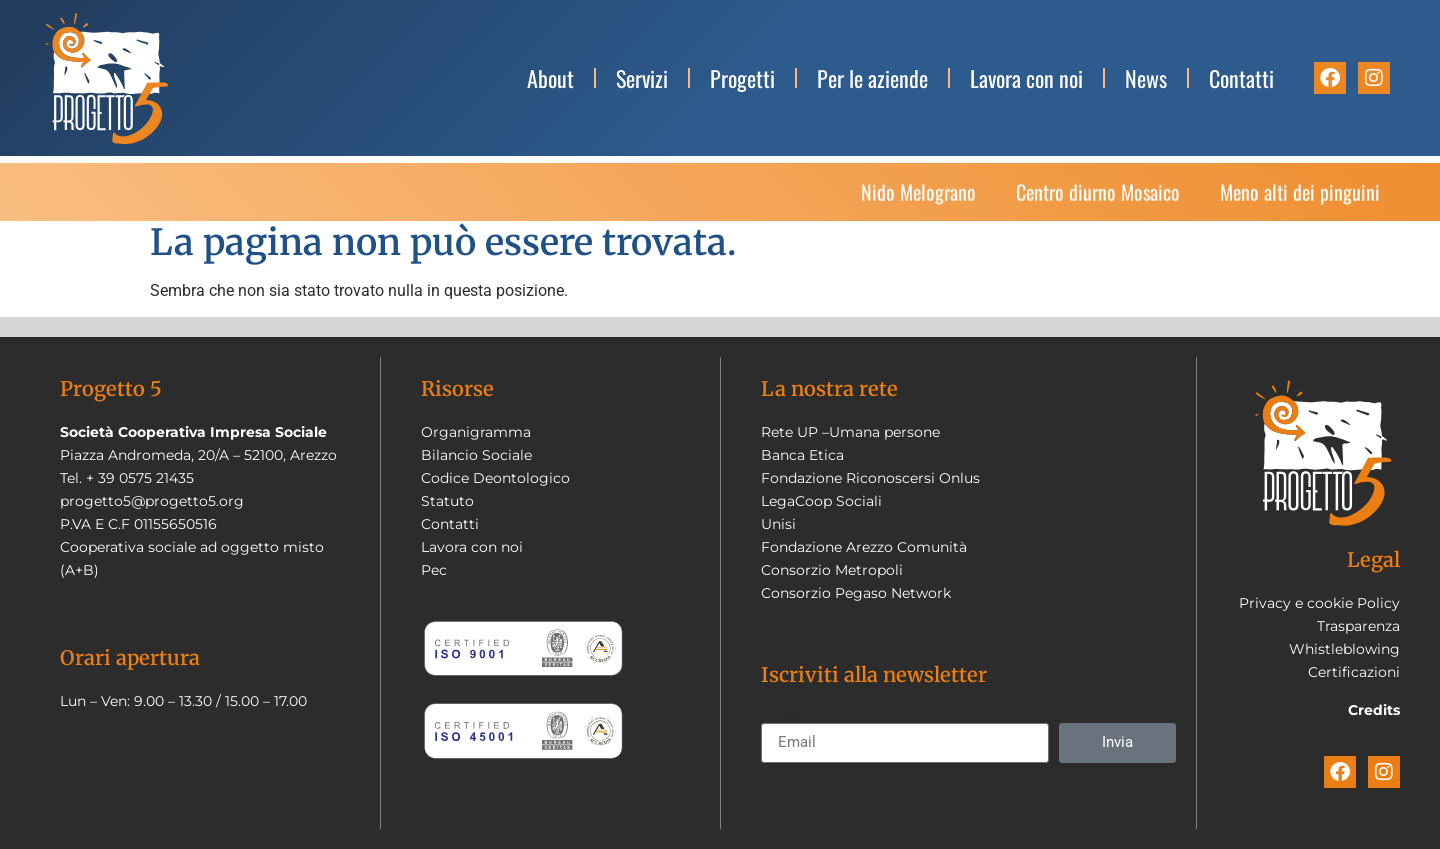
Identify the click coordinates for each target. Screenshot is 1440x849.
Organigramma (476, 432)
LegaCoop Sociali (821, 501)
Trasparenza (1358, 626)
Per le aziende (872, 78)
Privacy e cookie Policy (1319, 603)
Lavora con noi (1026, 78)
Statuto (447, 501)
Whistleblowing (1344, 649)
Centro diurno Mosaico (1098, 198)
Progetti (742, 78)
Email (781, 715)
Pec (434, 570)
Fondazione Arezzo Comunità (864, 547)
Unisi (778, 524)
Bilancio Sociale (476, 455)
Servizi (642, 78)
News (1146, 78)
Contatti (1241, 78)
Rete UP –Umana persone (850, 432)
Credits (1374, 710)
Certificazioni (1354, 672)
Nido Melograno (918, 198)
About (550, 78)
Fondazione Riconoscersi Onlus (870, 478)
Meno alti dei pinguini (1300, 198)
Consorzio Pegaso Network (856, 593)
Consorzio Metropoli (832, 570)
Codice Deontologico (495, 478)
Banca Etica (802, 455)
